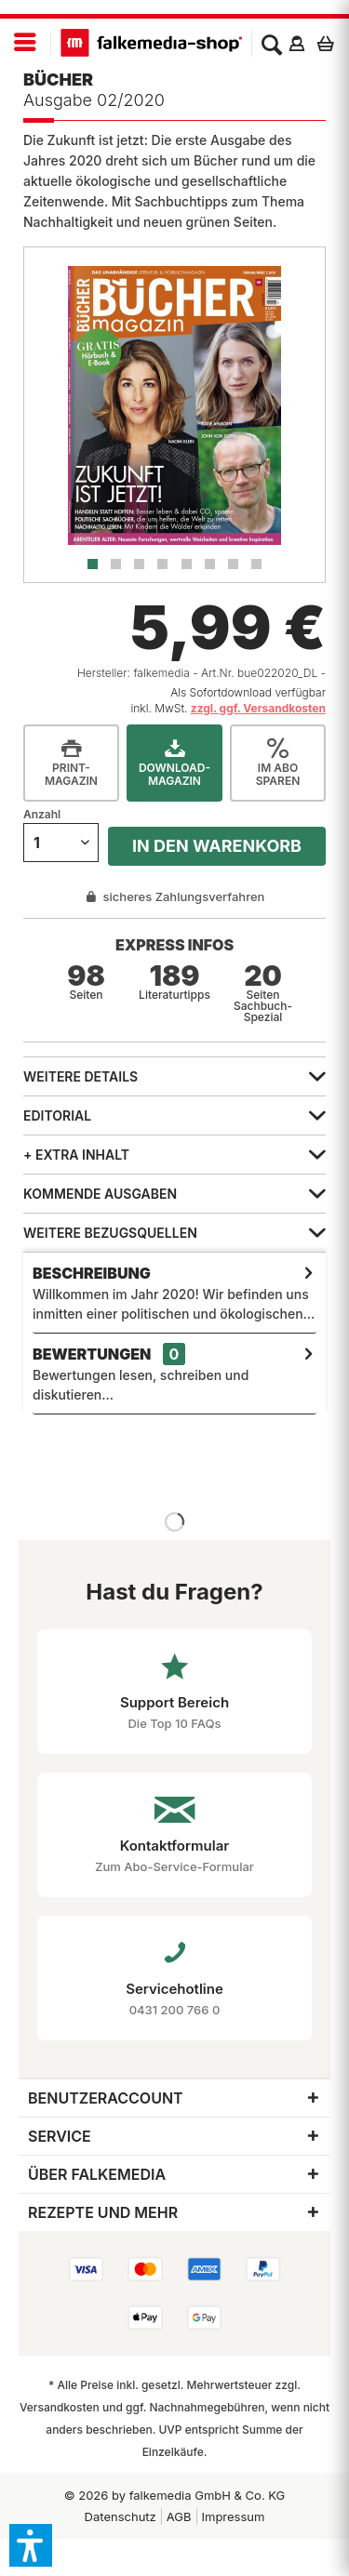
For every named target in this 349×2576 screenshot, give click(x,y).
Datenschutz (120, 2516)
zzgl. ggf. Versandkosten (258, 708)
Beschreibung (92, 1273)
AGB (179, 2516)
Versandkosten (60, 2407)
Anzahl (41, 814)
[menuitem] (25, 43)
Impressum (233, 2516)
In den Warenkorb (217, 846)
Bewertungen (92, 1354)
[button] (30, 2545)
